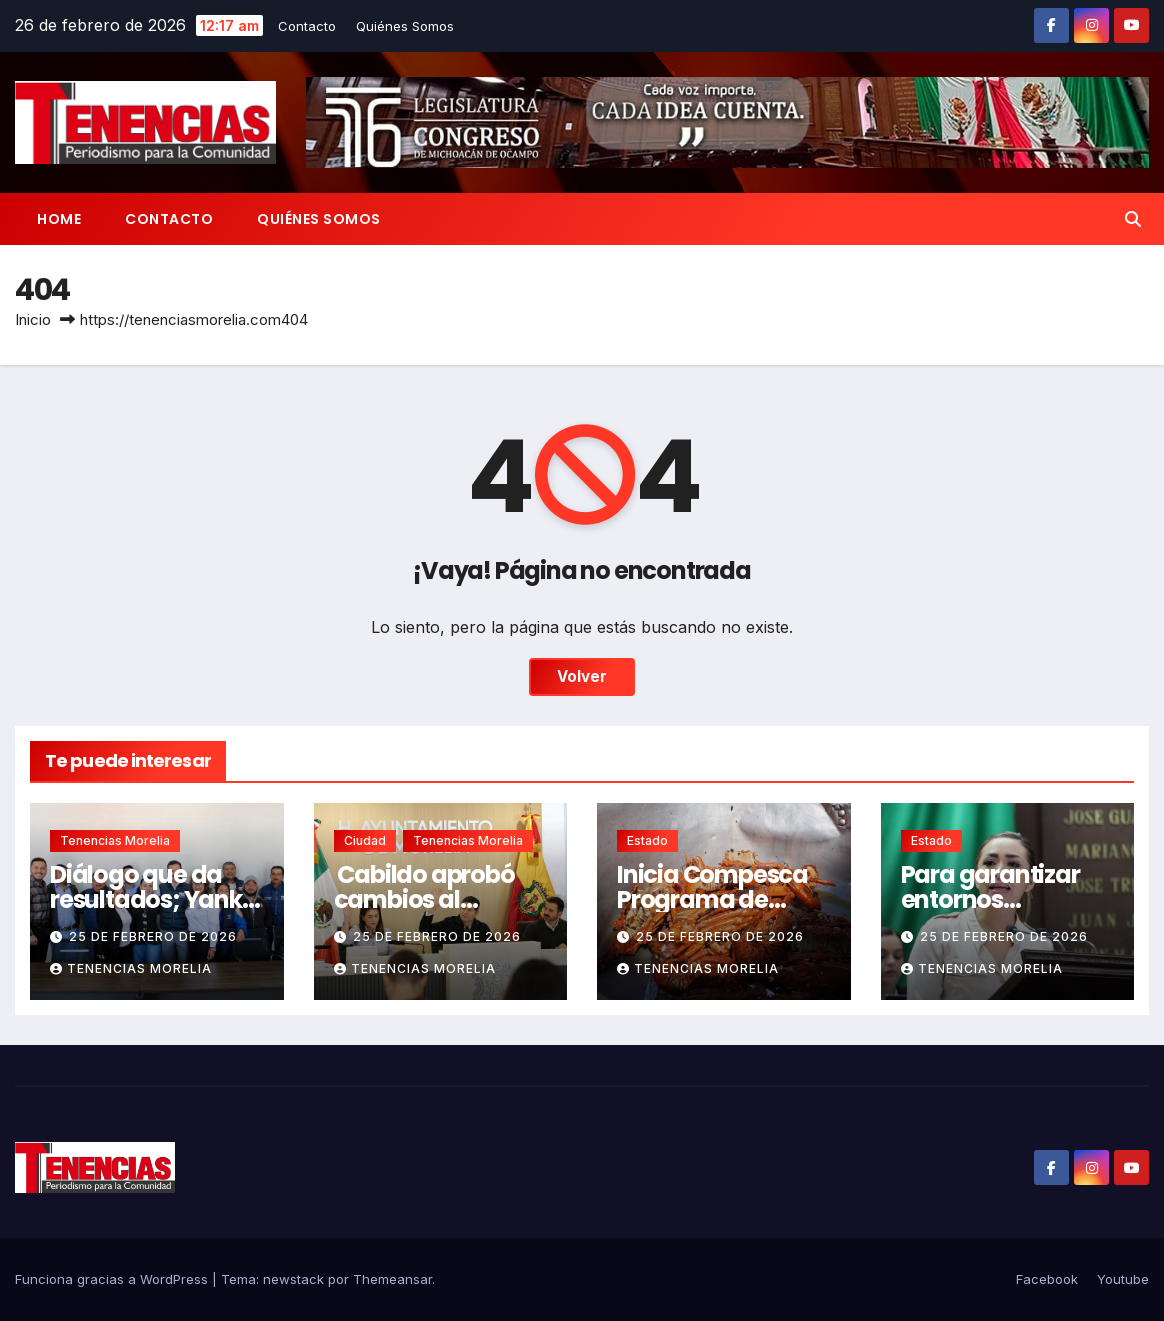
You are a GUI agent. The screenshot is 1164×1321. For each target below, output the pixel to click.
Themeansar (392, 1279)
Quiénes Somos (405, 26)
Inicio (33, 319)
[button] (1133, 219)
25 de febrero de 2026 (153, 936)
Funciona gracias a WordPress (113, 1279)
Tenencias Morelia (115, 840)
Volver (582, 676)
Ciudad (365, 840)
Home (59, 219)
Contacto (307, 26)
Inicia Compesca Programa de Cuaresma (712, 899)
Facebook (1047, 1279)
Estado (647, 840)
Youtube (1123, 1279)
